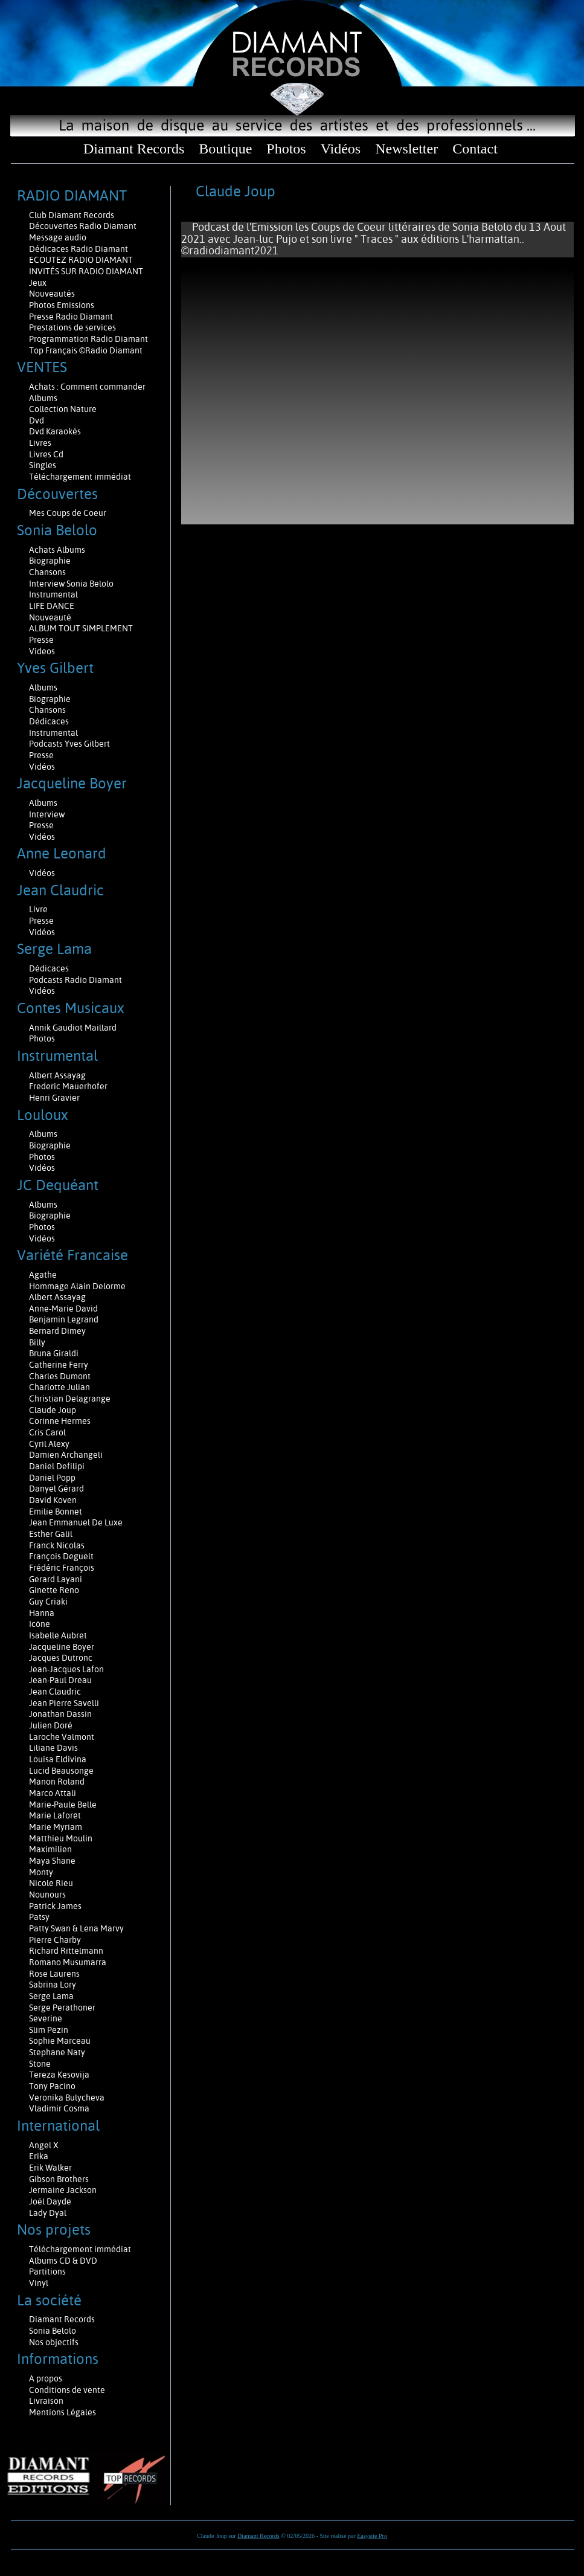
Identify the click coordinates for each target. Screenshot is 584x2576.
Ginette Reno (54, 1590)
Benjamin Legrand (63, 1319)
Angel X (44, 2145)
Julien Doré (50, 1725)
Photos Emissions (62, 305)
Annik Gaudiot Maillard (73, 1027)
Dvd (36, 420)
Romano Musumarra (67, 1962)
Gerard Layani (55, 1579)
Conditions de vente (67, 2390)
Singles (42, 465)
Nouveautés (52, 293)
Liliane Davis (53, 1748)
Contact (475, 148)
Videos (42, 651)
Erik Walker (50, 2167)
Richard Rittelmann (66, 1951)
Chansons (47, 572)
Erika (38, 2156)
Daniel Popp (52, 1478)
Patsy (39, 1917)
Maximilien (50, 1849)
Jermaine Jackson (63, 2190)
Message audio (58, 237)
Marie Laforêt (55, 1815)
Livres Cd (46, 454)
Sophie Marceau (60, 2041)
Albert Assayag (57, 1075)
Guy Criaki (48, 1601)
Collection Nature (63, 409)
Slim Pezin (48, 2030)
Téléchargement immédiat (80, 476)
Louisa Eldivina (57, 1759)
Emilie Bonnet (55, 1511)
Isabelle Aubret (58, 1635)
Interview (47, 814)
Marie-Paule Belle (63, 1804)
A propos (45, 2378)
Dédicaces (50, 721)
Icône (39, 1624)
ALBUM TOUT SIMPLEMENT (81, 628)
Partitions (48, 2271)
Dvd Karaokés (55, 431)
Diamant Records (133, 148)
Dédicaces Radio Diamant (78, 249)
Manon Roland (57, 1781)
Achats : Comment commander (88, 386)
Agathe (43, 1275)
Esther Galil (50, 1534)
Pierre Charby (55, 1940)
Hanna (41, 1613)
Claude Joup (52, 1410)
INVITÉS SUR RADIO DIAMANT (86, 271)
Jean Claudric (55, 1691)
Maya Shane (52, 1861)
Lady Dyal (47, 2213)
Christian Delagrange (70, 1398)
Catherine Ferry (58, 1365)
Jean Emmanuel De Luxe (76, 1522)
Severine (45, 2018)
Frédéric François (61, 1568)
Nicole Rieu (51, 1883)
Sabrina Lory (52, 1984)
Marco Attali (52, 1793)
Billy (37, 1342)
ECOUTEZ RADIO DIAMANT (82, 260)
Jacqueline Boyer (61, 1647)
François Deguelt (61, 1556)
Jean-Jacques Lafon (66, 1669)
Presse (41, 640)
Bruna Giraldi (54, 1353)
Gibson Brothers (59, 2179)
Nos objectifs (54, 2342)
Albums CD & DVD (63, 2260)
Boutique (225, 148)
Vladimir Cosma (59, 2108)
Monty (41, 1872)
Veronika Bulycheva (66, 2097)
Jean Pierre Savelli (64, 1703)
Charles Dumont (60, 1376)
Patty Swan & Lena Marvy (76, 1928)
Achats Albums (58, 550)
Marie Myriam (55, 1827)
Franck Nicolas (57, 1545)
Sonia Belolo (52, 2331)
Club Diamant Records (71, 215)
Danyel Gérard (56, 1488)
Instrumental (53, 594)
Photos (286, 148)
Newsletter (406, 148)
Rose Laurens (54, 1974)
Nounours (47, 1894)
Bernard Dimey (57, 1331)
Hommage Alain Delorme (77, 1286)
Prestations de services (72, 327)
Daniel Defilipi (57, 1466)
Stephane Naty (57, 2052)
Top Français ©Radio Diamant (86, 350)
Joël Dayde (50, 2201)
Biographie (50, 560)
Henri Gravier (54, 1098)
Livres (40, 443)
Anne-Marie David (63, 1308)
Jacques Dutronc (60, 1658)
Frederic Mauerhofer (68, 1086)
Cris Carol (47, 1432)
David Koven (53, 1500)
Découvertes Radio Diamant (82, 226)
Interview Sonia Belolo (71, 583)
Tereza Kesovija (59, 2074)
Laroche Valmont (61, 1737)
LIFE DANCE (51, 606)
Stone (40, 2064)
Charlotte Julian (59, 1387)
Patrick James (55, 1906)
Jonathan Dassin (60, 1714)
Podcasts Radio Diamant (75, 980)
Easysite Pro (372, 2536)
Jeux (38, 283)
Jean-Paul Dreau (60, 1680)
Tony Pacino (52, 2086)
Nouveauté (50, 617)
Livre (38, 909)
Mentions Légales (62, 2412)
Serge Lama (51, 1996)
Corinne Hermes (60, 1421)
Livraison (46, 2401)
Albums (44, 398)
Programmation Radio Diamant (88, 339)
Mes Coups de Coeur (67, 513)
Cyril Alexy (49, 1444)
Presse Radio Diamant (71, 316)
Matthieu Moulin (60, 1838)
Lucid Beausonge (61, 1771)
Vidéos (341, 148)
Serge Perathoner (62, 2007)
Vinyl (38, 2283)
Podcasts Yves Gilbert (69, 744)
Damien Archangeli (66, 1455)
